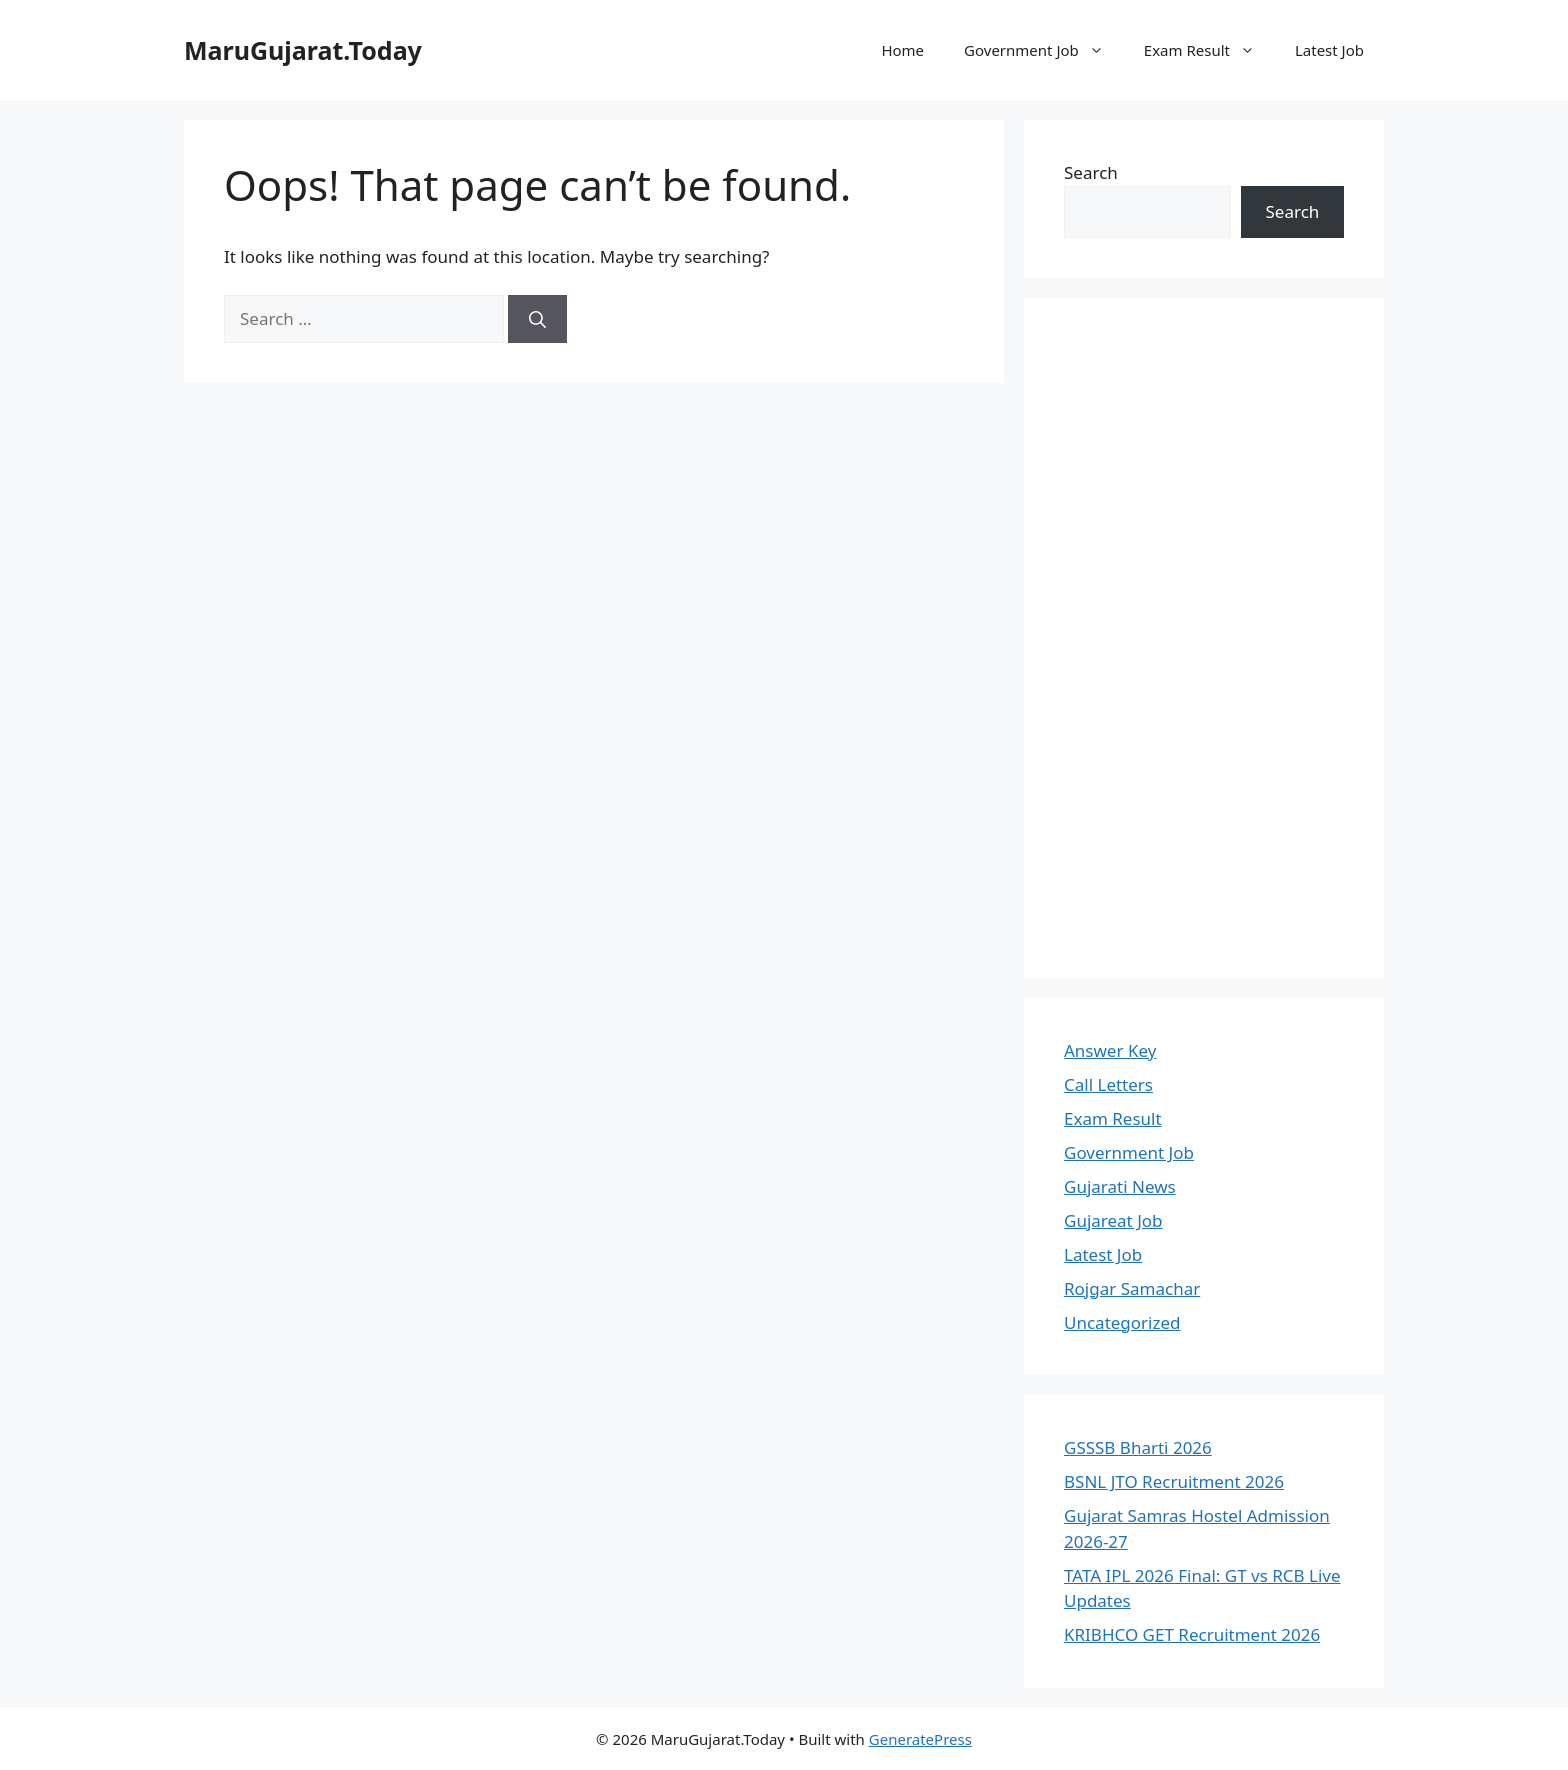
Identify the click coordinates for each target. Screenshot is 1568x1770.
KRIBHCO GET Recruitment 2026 (1192, 1634)
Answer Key (1110, 1050)
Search (1091, 172)
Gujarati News (1120, 1186)
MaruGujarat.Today (303, 50)
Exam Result (1209, 50)
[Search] (537, 319)
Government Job (1044, 50)
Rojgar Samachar (1132, 1288)
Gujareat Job (1113, 1220)
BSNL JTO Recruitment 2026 (1174, 1481)
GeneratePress (920, 1739)
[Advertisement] (1204, 638)
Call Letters (1108, 1084)
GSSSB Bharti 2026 (1138, 1447)
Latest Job (1329, 50)
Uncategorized (1122, 1322)
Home (902, 50)
